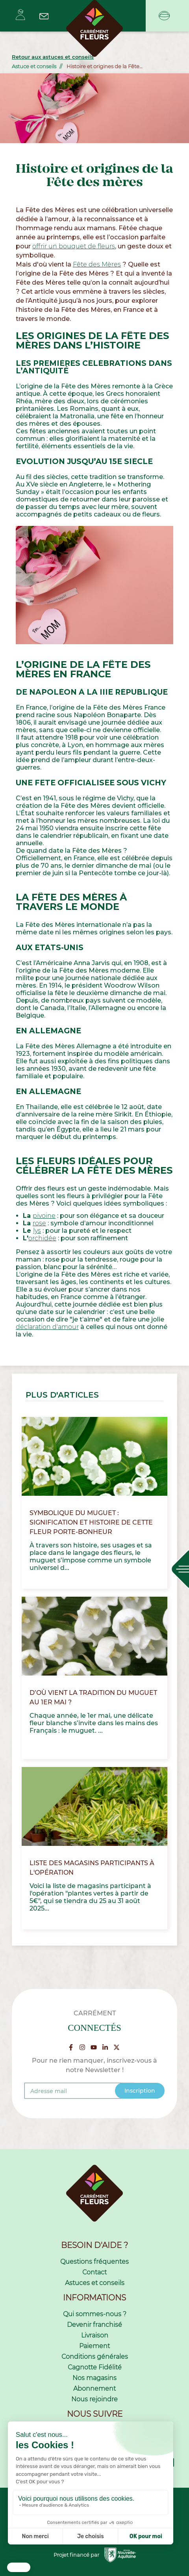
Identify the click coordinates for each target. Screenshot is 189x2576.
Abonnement (94, 2388)
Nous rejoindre (94, 2399)
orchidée (42, 1238)
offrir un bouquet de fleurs (73, 246)
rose (39, 1223)
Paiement (94, 2346)
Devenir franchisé (94, 2324)
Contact (94, 2272)
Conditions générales (94, 2356)
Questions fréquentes (94, 2261)
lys (37, 1230)
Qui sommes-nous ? (94, 2314)
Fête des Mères (97, 264)
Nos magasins (94, 2378)
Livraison (94, 2335)
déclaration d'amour (47, 1327)
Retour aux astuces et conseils (53, 57)
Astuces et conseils (94, 2283)
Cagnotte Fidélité (95, 2367)
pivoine (44, 1215)
